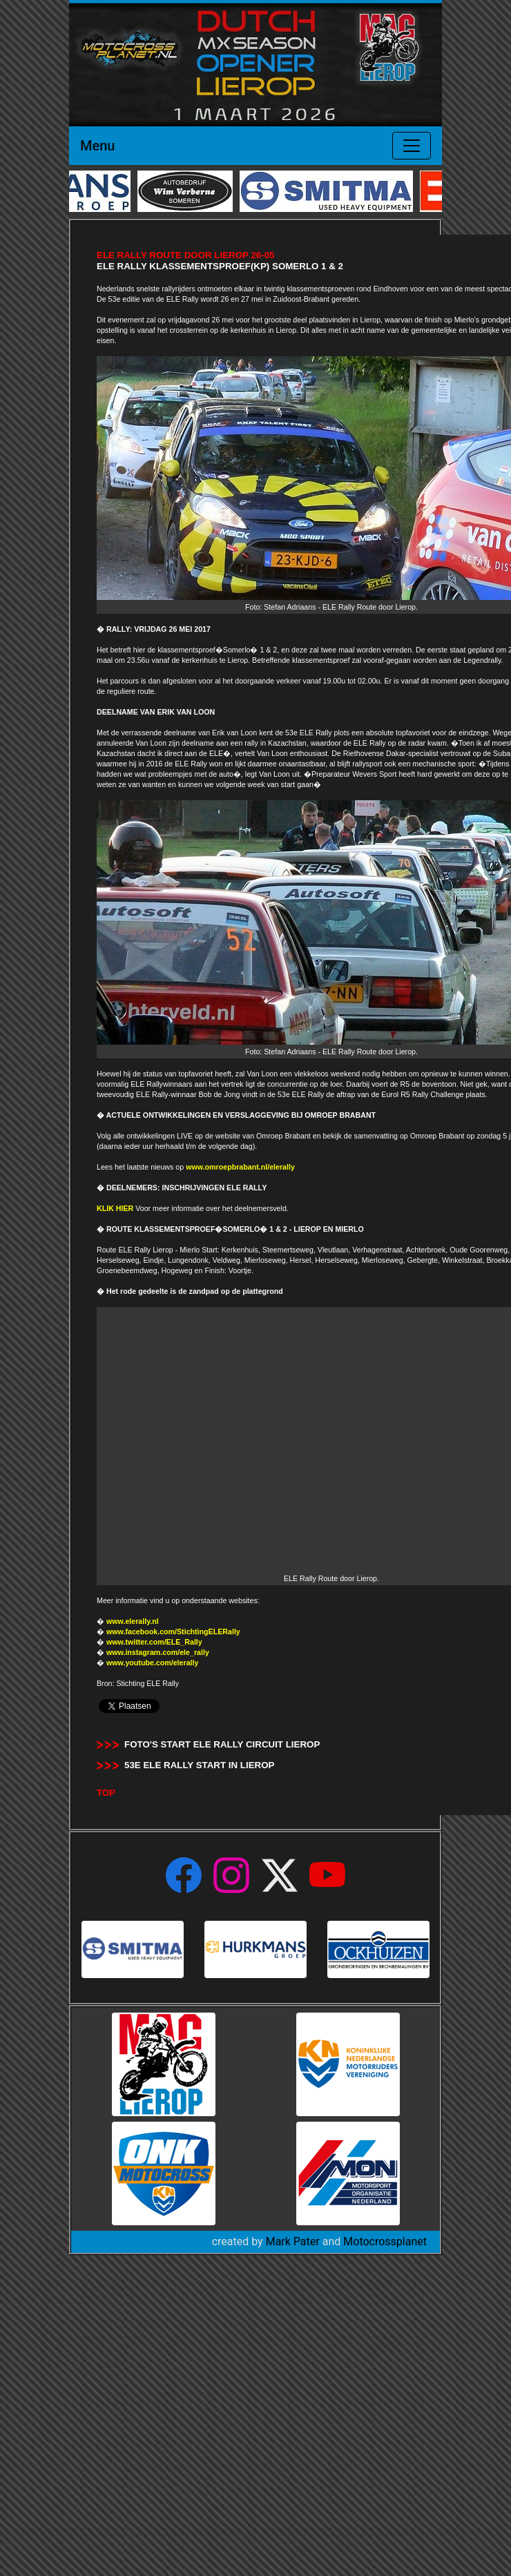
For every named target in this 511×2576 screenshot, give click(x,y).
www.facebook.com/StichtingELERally (173, 1631)
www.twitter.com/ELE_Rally (154, 1642)
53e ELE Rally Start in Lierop (199, 1765)
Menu (97, 145)
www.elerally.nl (132, 1621)
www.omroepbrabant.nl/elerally (240, 1167)
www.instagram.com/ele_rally (157, 1652)
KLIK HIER (115, 1208)
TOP (106, 1793)
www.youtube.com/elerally (152, 1662)
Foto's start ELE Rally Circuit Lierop (222, 1744)
